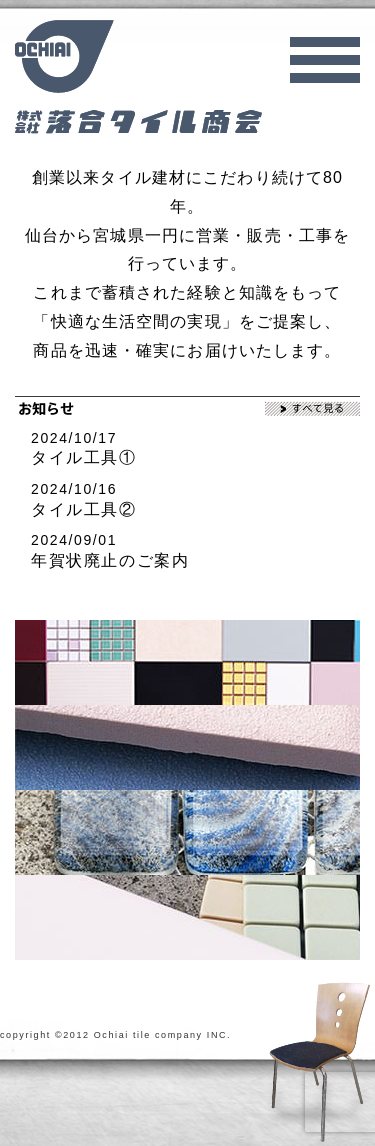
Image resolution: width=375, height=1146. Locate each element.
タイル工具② (84, 509)
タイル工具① (84, 457)
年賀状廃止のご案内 (110, 560)
